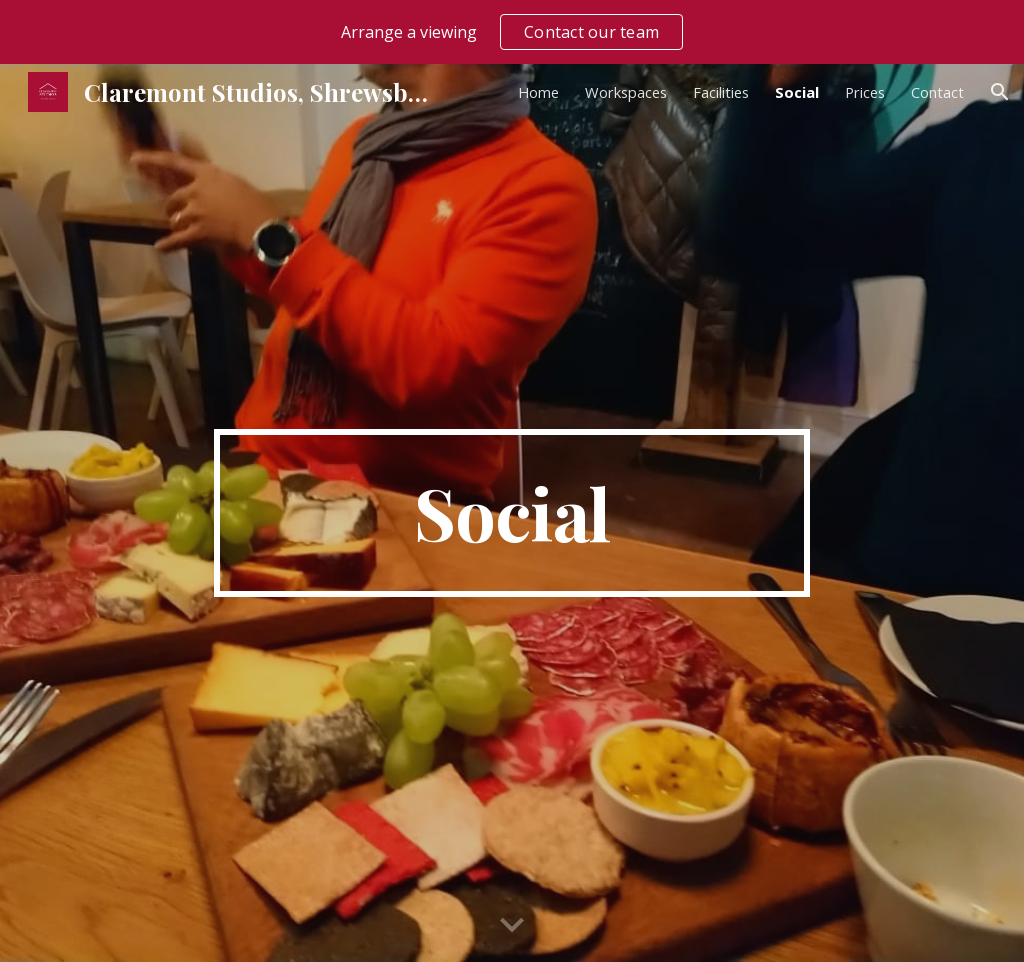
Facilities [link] (721, 92)
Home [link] (538, 92)
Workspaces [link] (626, 92)
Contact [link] (937, 92)
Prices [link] (865, 92)
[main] (511, 513)
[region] (512, 32)
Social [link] (797, 92)
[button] (1000, 92)
